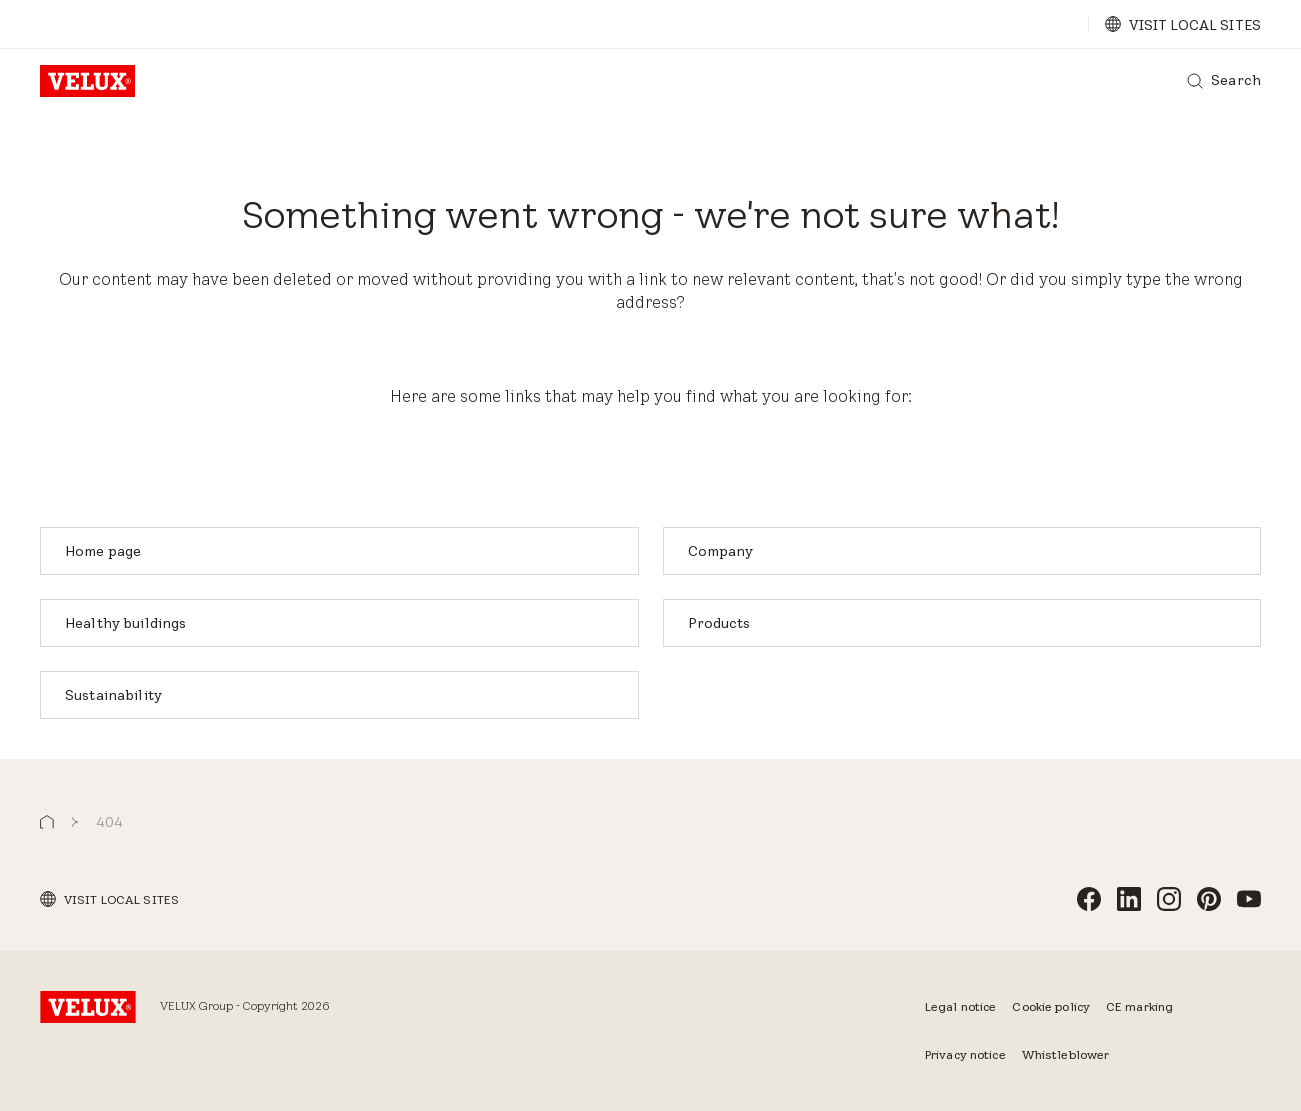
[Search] (1224, 81)
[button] (47, 822)
